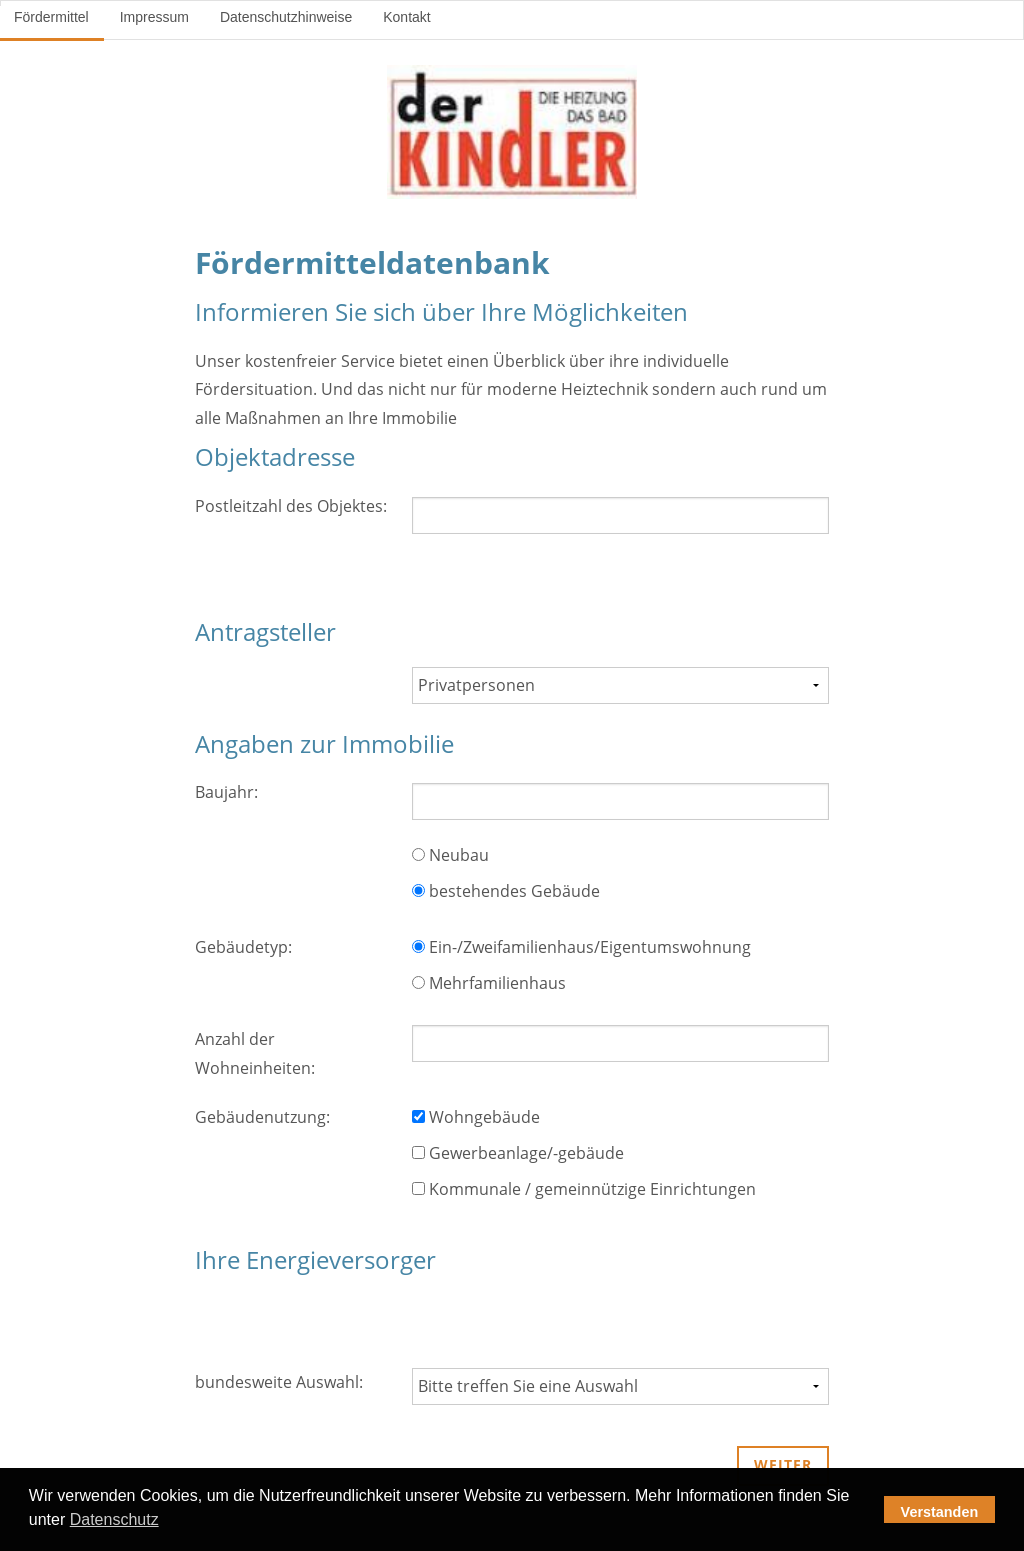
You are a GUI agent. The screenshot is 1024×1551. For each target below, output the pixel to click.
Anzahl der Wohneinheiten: (255, 1053)
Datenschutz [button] (114, 1519)
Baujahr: (226, 792)
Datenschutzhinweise (286, 17)
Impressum (154, 17)
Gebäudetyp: (243, 947)
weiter (783, 1464)
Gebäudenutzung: (262, 1117)
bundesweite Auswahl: (279, 1382)
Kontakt (406, 17)
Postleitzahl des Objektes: (291, 506)
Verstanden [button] (940, 1512)
